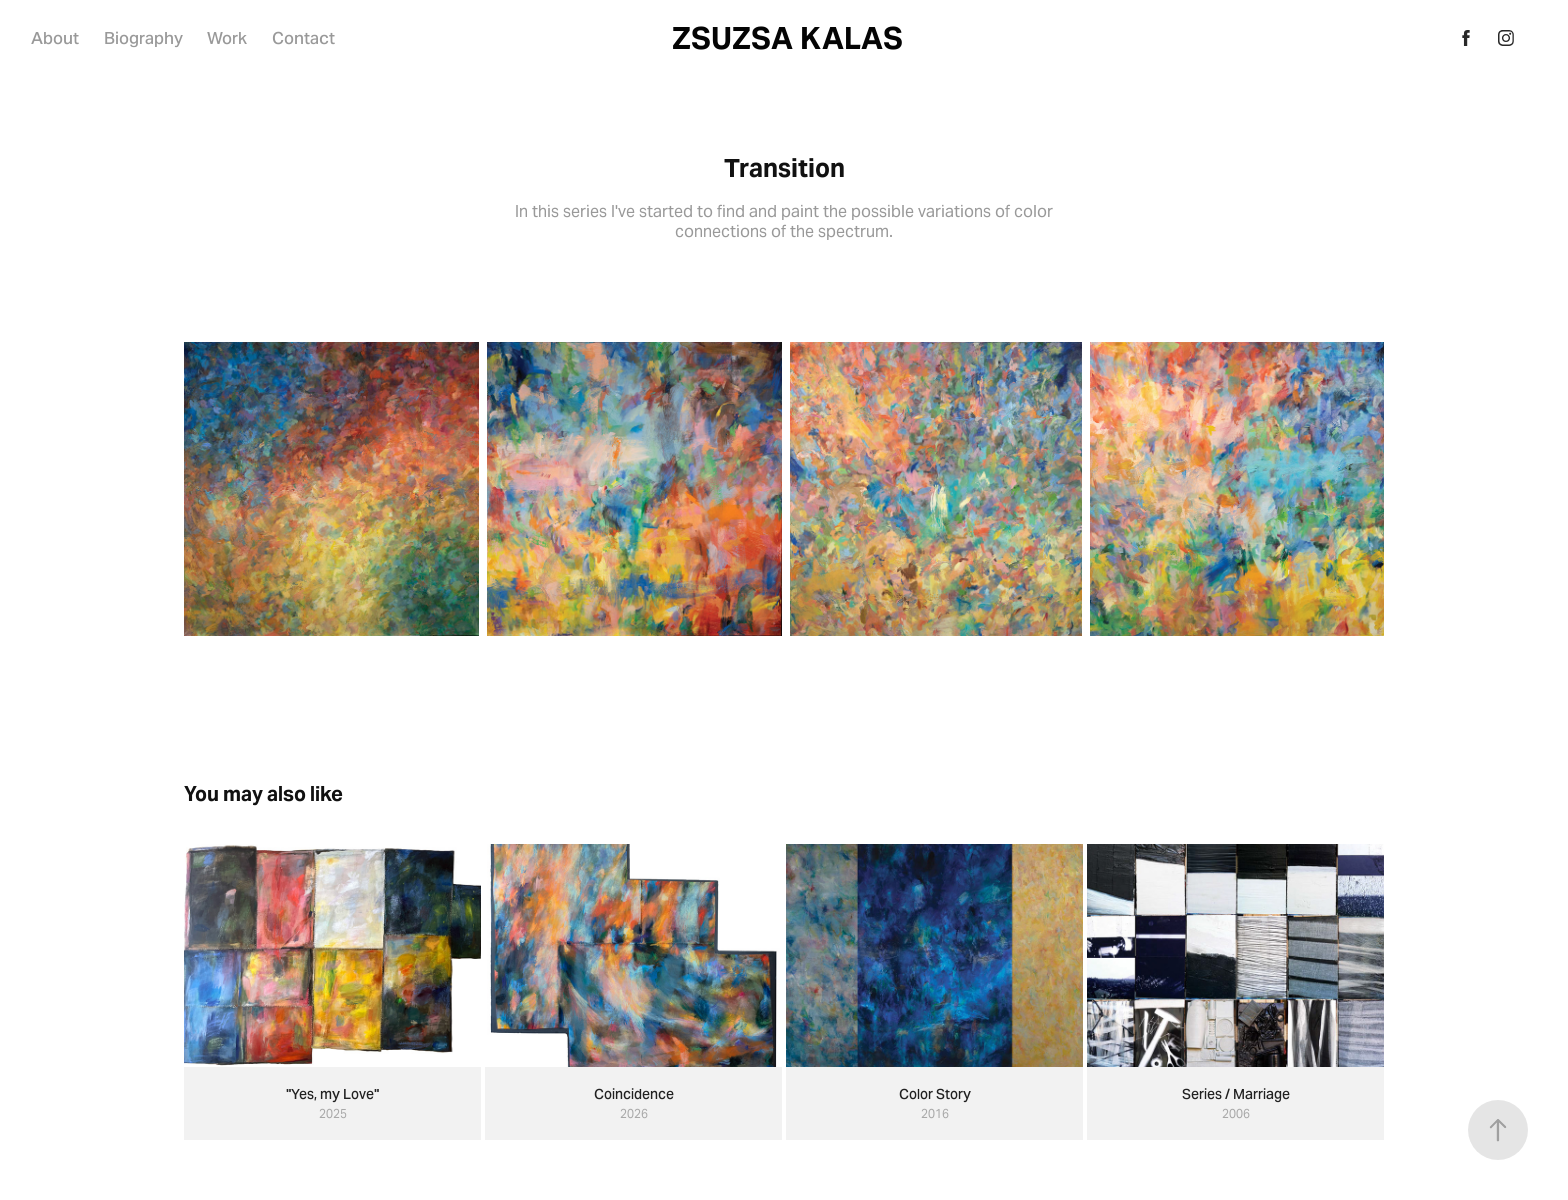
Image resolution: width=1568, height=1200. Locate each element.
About (55, 38)
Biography (143, 38)
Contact (303, 38)
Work (227, 38)
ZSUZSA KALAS (787, 38)
